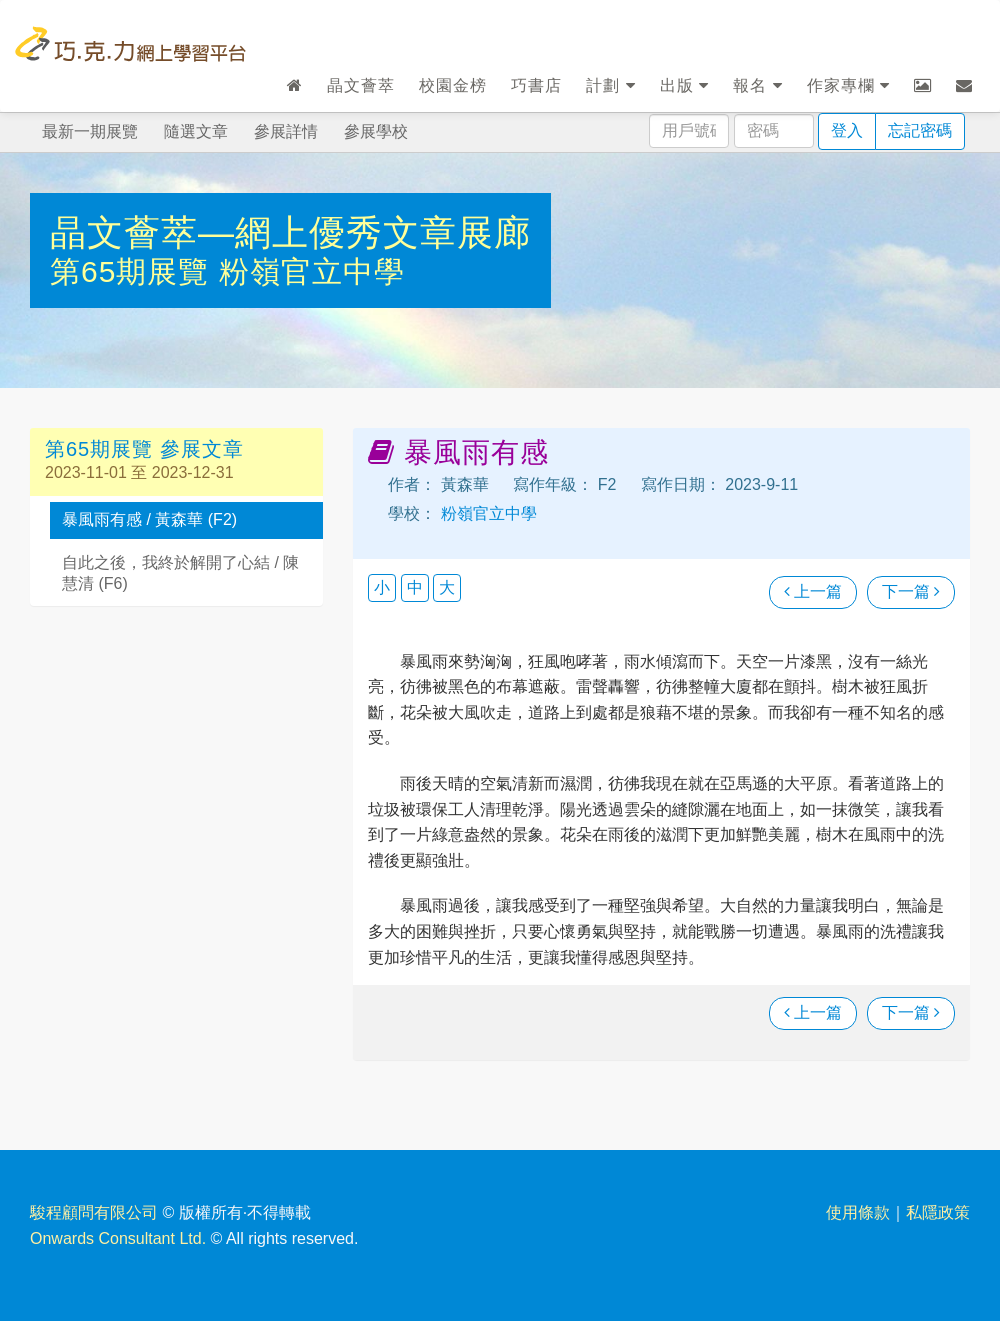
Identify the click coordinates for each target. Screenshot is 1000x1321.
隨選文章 (196, 131)
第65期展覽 (134, 271)
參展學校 (376, 131)
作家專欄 (848, 85)
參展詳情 (286, 131)
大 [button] (447, 587)
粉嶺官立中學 (312, 271)
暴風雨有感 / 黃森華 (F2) (149, 519)
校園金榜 (453, 85)
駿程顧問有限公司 (94, 1212)
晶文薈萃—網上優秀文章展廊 (290, 232)
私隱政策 (938, 1212)
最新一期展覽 (90, 131)
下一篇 (911, 591)
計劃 (610, 85)
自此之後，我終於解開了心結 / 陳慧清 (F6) (180, 573)
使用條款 (858, 1212)
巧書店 (536, 85)
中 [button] (415, 587)
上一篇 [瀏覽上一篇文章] (813, 591)
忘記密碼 (920, 130)
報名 (757, 85)
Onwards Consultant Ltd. (118, 1238)
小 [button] (382, 587)
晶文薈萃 (361, 85)
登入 (847, 130)
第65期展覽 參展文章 (144, 449)
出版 (684, 85)
